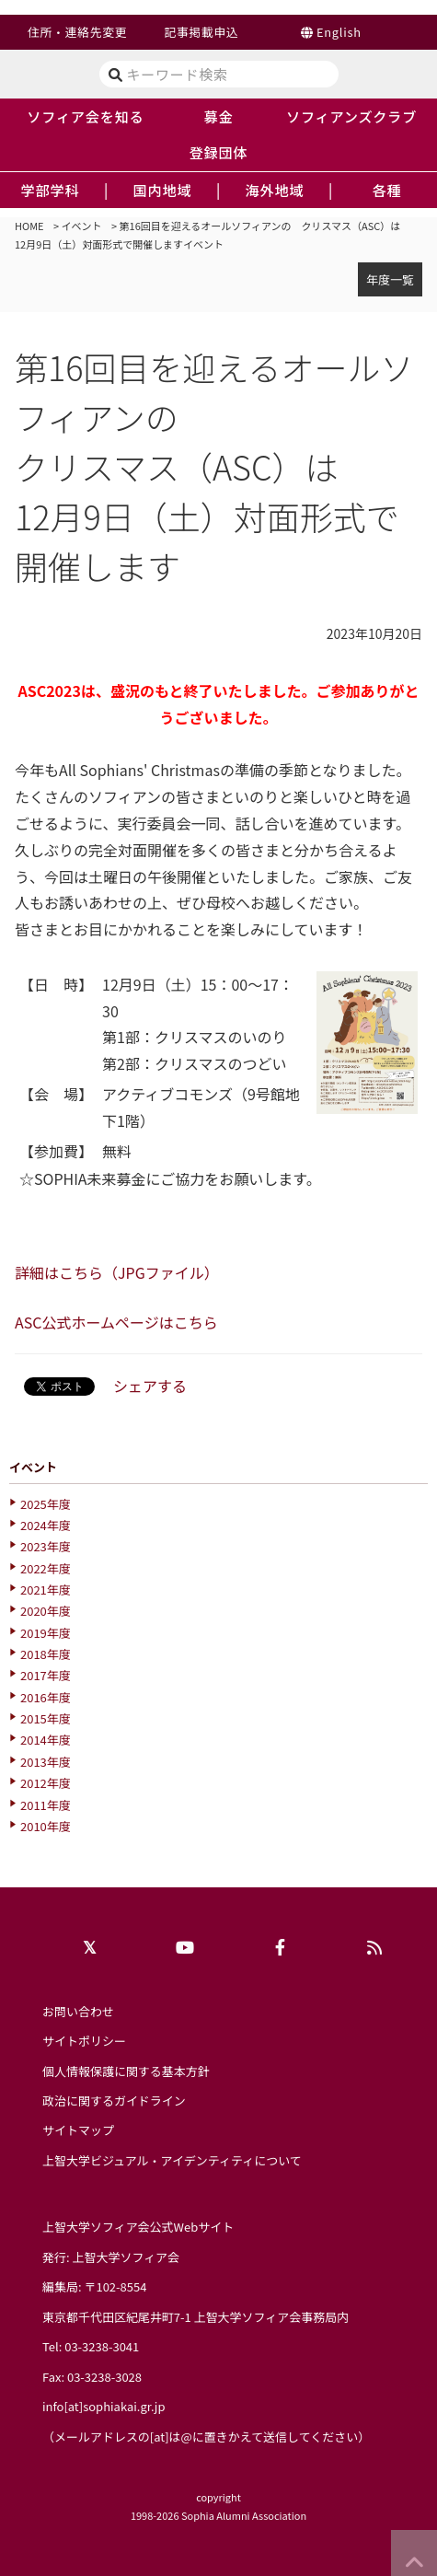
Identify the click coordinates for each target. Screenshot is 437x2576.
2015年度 (45, 1718)
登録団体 (219, 152)
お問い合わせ (78, 2011)
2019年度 (45, 1633)
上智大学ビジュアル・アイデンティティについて (172, 2160)
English (339, 32)
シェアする (150, 1386)
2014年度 (45, 1739)
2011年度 (45, 1805)
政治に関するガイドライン (114, 2100)
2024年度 (45, 1525)
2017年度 (45, 1675)
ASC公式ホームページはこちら (116, 1322)
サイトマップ (78, 2130)
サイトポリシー (84, 2040)
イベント (82, 225)
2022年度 (45, 1568)
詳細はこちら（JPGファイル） (117, 1272)
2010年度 (45, 1826)
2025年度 (45, 1504)
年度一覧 (390, 279)
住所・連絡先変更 (77, 32)
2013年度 (45, 1761)
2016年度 (45, 1697)
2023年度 (45, 1546)
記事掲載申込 (201, 32)
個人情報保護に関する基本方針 (126, 2071)
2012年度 (45, 1783)
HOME (29, 225)
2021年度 (45, 1589)
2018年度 (45, 1654)
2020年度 (45, 1610)
